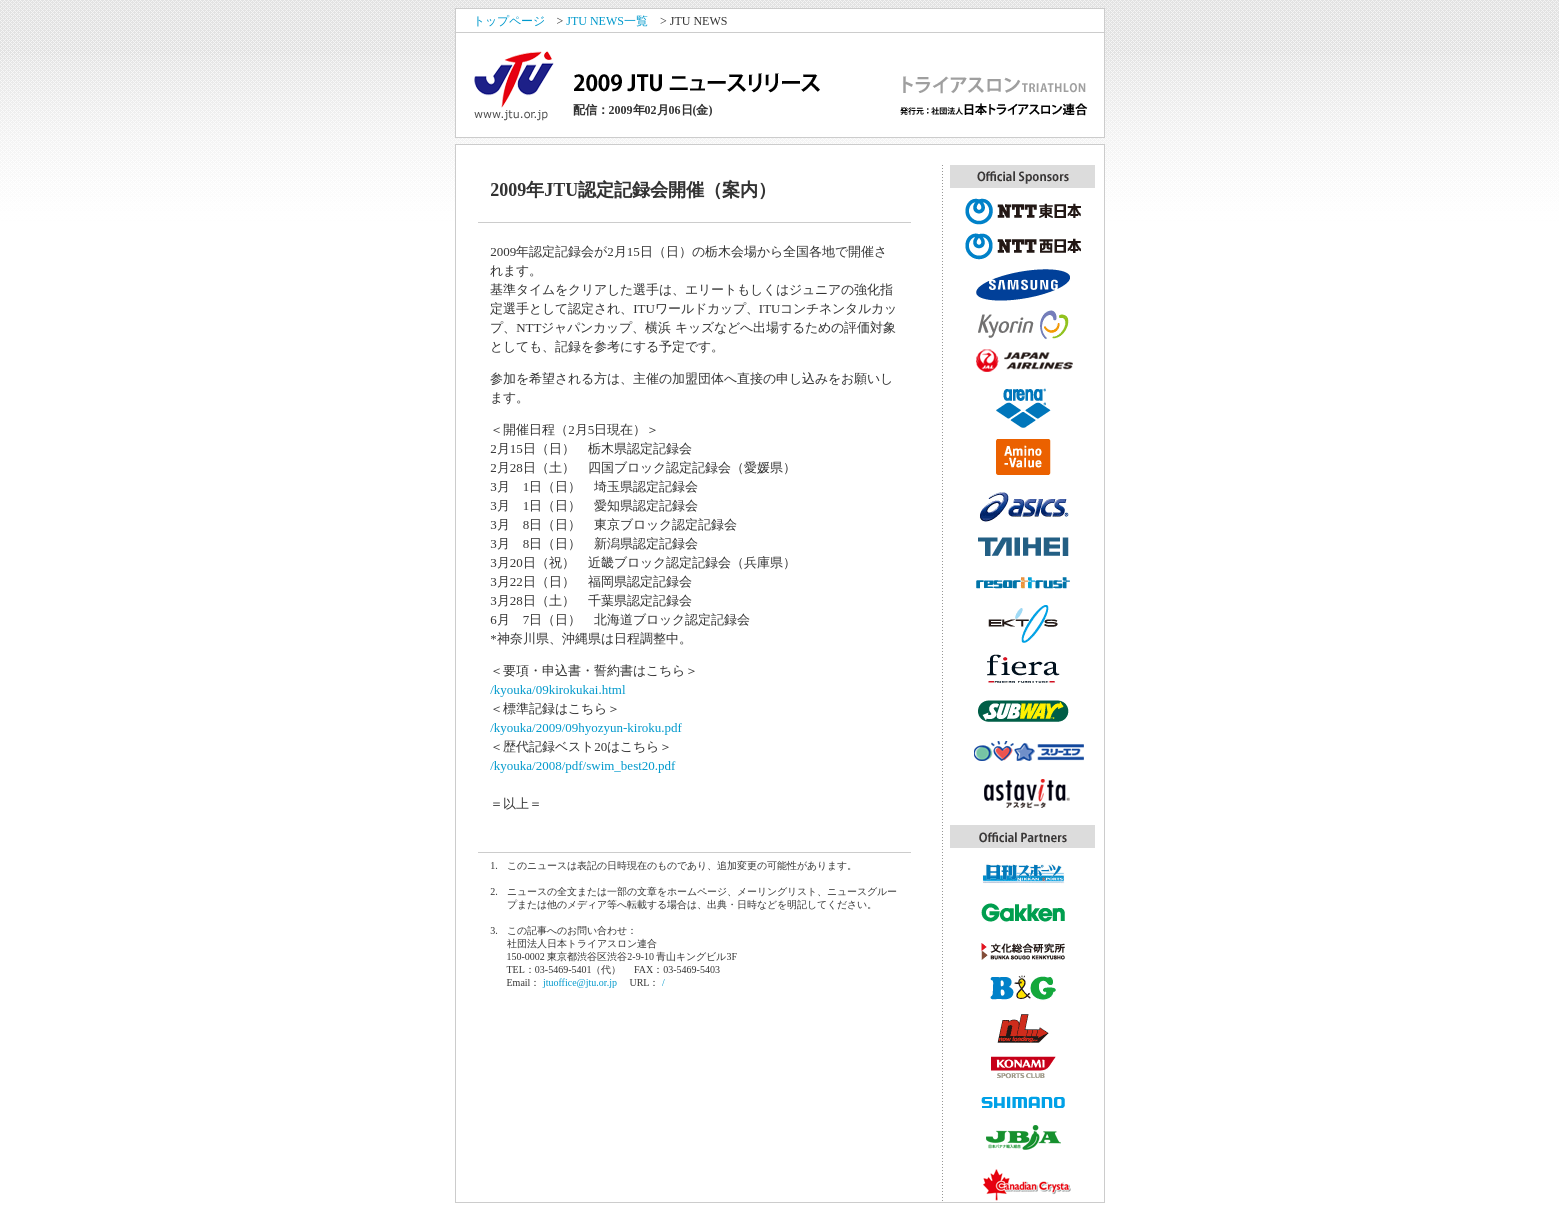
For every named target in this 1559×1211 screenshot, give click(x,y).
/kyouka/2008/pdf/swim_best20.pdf (582, 765)
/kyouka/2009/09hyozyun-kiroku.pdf (586, 727)
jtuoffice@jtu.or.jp (580, 982)
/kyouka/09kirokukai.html (557, 689)
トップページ (509, 21)
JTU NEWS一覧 (607, 21)
